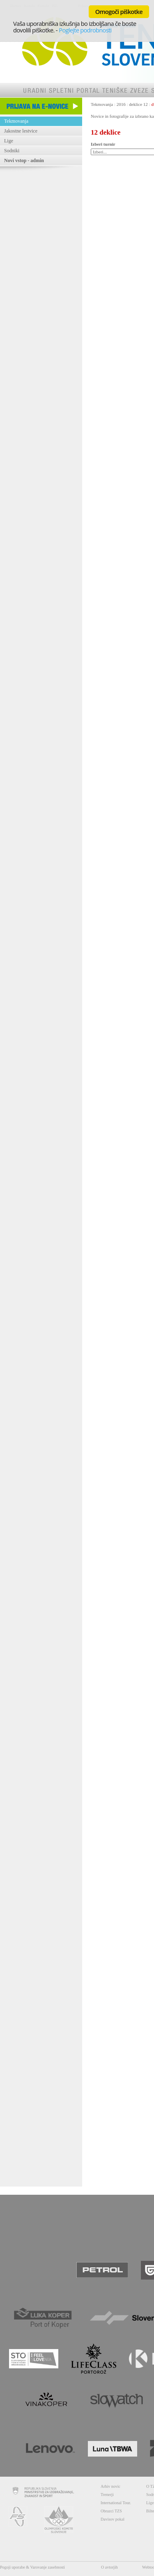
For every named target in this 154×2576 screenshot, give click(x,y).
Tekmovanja (16, 121)
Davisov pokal (112, 2519)
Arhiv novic (110, 2486)
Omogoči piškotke (119, 11)
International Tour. (116, 2502)
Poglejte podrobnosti (85, 30)
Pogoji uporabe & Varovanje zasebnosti (32, 2567)
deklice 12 (138, 104)
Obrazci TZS (111, 2511)
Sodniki (11, 150)
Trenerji (107, 2494)
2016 (121, 104)
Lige (8, 141)
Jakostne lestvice (20, 131)
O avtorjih (109, 2567)
